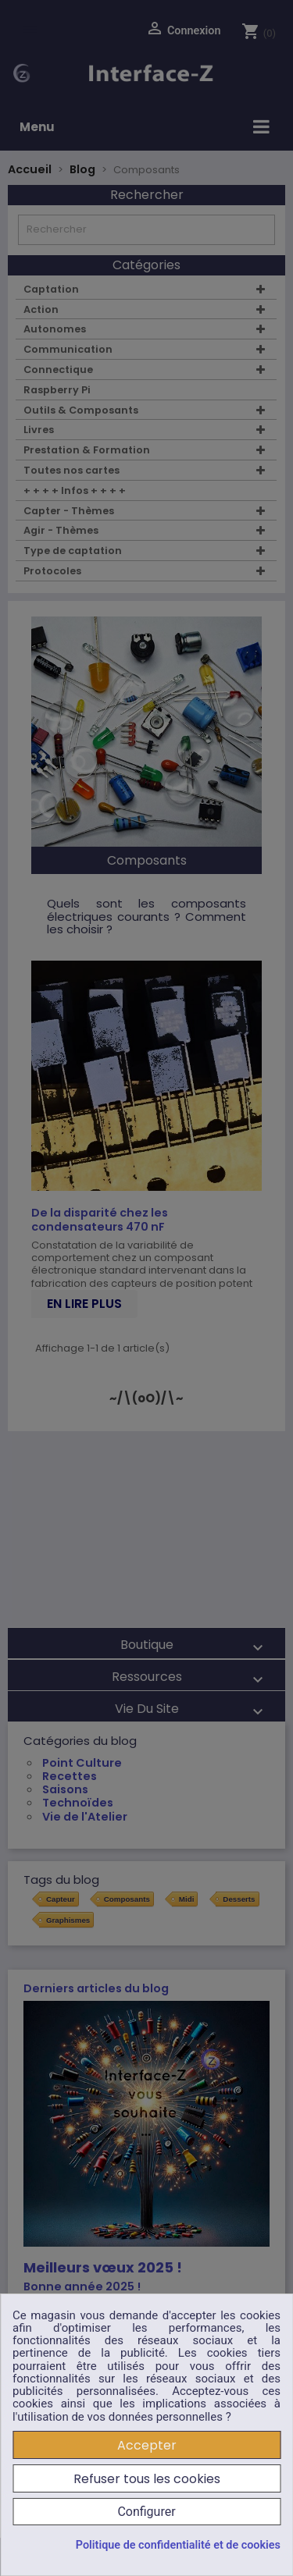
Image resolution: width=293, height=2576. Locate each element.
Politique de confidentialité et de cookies (178, 2545)
